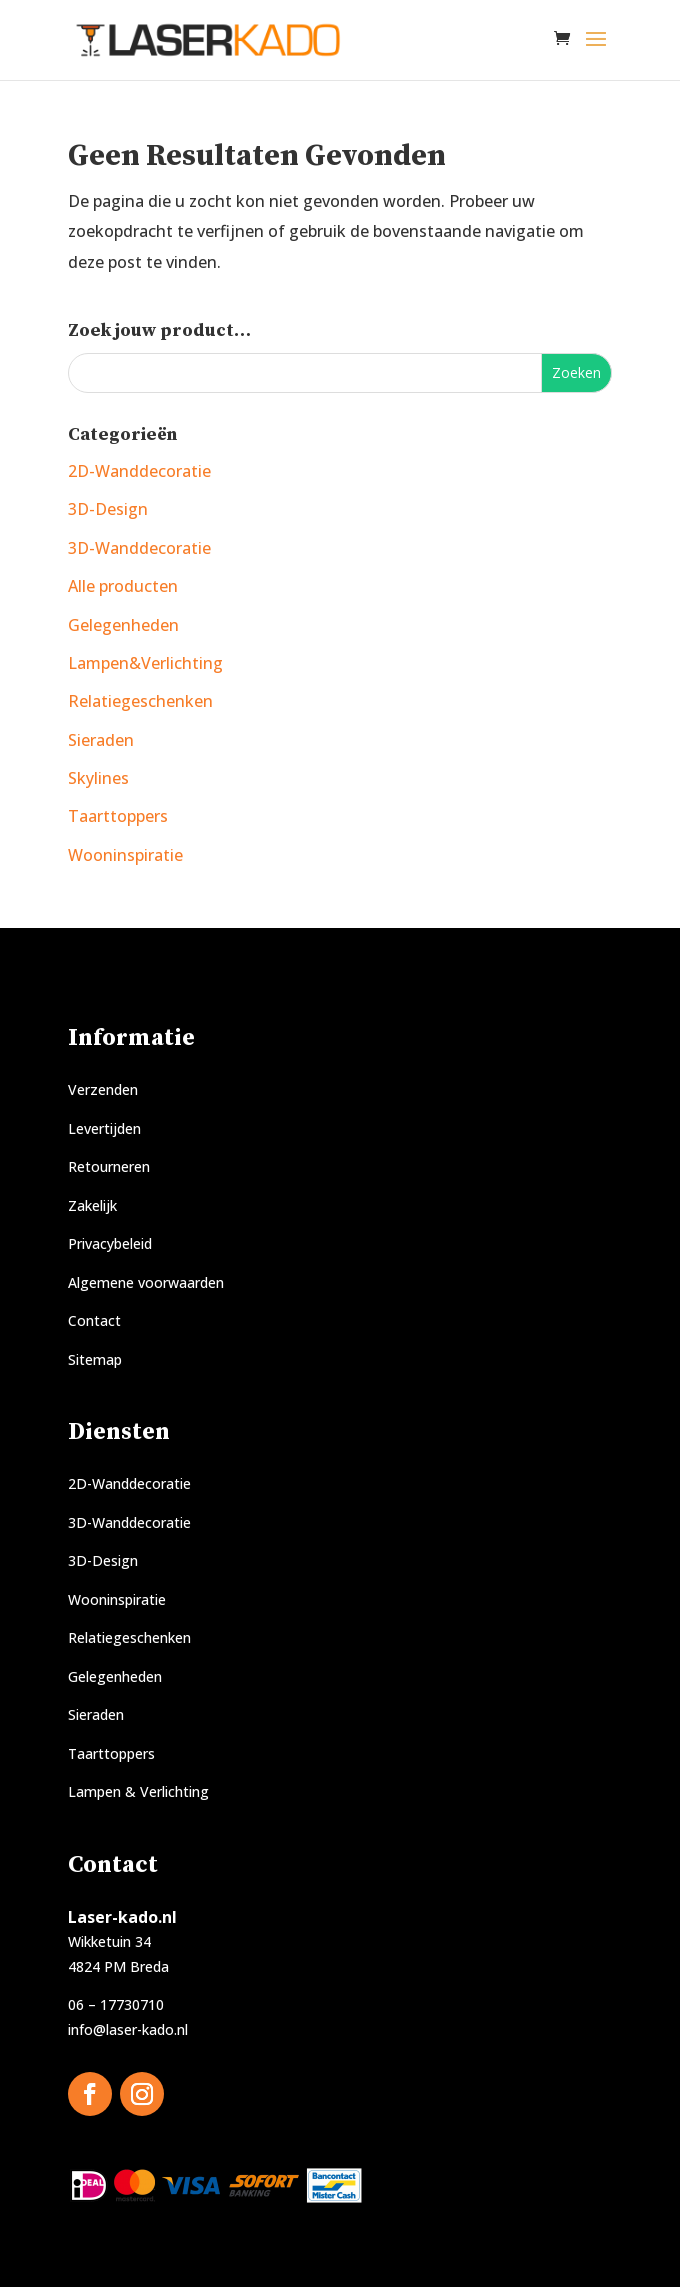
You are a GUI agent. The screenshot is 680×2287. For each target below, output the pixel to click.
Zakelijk (92, 1205)
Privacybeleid (110, 1243)
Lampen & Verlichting (138, 1791)
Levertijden (104, 1128)
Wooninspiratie (125, 855)
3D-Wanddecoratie (139, 548)
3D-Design (108, 509)
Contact (94, 1320)
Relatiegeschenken (140, 701)
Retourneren (109, 1166)
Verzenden (103, 1089)
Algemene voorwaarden (146, 1282)
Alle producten (123, 586)
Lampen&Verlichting (145, 663)
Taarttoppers (118, 816)
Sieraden (101, 740)
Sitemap (95, 1359)
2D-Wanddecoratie (139, 471)
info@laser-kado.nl (128, 2029)
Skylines (98, 778)
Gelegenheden (123, 625)
